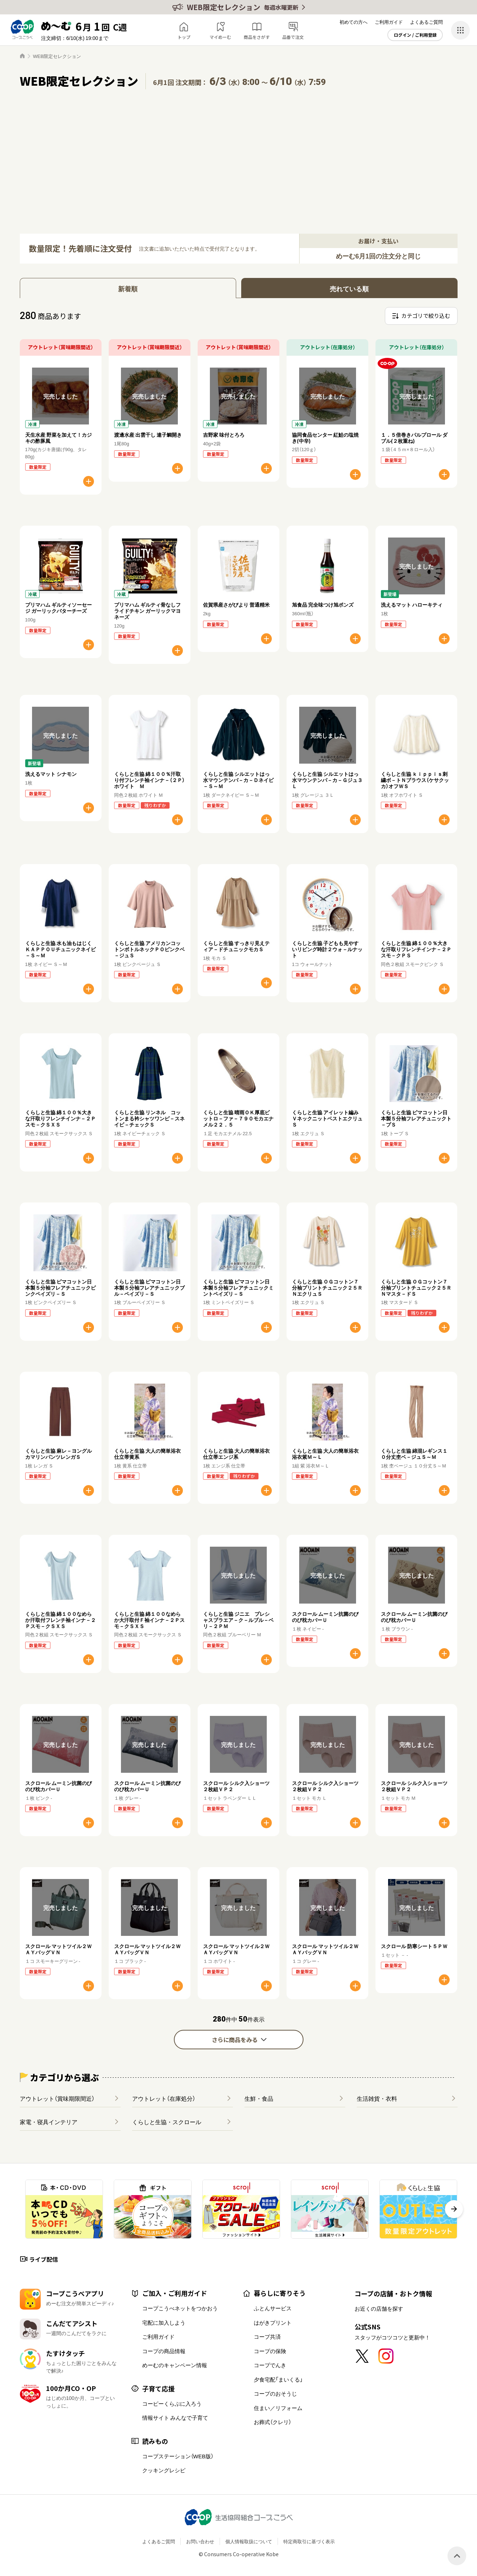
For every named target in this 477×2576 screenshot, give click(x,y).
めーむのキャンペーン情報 (174, 2365)
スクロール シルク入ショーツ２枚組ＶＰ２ (236, 1786)
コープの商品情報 (163, 2351)
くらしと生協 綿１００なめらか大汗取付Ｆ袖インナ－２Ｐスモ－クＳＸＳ (149, 1619)
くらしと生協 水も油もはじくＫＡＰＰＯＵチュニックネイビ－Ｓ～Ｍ (60, 949)
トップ (183, 37)
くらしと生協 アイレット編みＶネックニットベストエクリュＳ (327, 1118)
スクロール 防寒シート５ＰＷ (414, 1946)
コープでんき (270, 2365)
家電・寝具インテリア (48, 2121)
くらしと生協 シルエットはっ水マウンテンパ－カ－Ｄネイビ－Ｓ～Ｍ (238, 780)
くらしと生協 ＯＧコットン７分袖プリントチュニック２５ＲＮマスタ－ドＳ (416, 1287)
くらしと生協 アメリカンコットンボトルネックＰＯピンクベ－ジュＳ (149, 949)
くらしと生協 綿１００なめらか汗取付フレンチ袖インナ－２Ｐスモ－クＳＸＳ (60, 1619)
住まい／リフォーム (278, 2408)
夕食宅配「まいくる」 (278, 2379)
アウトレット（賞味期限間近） (57, 2098)
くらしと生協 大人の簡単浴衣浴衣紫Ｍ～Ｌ (325, 1453)
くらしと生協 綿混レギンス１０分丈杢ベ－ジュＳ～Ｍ (414, 1453)
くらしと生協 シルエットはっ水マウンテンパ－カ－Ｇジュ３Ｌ (327, 780)
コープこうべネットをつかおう (180, 2308)
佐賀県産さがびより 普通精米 (236, 604)
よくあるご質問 (426, 21)
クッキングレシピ (163, 2470)
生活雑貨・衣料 (377, 2098)
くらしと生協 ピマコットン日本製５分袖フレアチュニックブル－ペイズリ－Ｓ (149, 1287)
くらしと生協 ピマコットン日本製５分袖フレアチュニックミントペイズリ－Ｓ (238, 1287)
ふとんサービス (273, 2308)
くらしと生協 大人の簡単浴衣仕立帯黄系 (147, 1453)
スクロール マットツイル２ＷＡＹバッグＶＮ (58, 1949)
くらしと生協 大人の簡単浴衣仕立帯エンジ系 (236, 1453)
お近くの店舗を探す (379, 2308)
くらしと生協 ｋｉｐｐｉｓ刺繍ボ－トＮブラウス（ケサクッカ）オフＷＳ (415, 780)
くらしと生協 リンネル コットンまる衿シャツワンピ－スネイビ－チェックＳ (149, 1118)
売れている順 (349, 288)
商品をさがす (257, 37)
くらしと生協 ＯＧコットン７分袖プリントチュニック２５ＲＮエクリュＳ (327, 1287)
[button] (454, 2209)
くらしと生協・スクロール (166, 2121)
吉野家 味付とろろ (223, 434)
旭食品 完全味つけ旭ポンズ (323, 604)
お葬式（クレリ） (272, 2422)
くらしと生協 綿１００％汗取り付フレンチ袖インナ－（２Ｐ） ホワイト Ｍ (152, 780)
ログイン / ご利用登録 (415, 35)
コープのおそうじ (275, 2393)
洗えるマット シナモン (51, 773)
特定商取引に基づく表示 (309, 2541)
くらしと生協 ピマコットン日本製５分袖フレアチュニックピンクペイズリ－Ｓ (60, 1287)
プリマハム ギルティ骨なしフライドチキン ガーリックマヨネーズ (147, 610)
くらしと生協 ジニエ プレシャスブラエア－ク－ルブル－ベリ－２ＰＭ (238, 1619)
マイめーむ (220, 37)
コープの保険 (270, 2351)
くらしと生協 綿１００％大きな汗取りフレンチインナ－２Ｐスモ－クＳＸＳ (60, 1118)
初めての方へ (353, 21)
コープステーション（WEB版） (177, 2456)
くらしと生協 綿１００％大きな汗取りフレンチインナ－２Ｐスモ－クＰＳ (416, 949)
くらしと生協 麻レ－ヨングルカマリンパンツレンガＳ (58, 1453)
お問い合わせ (200, 2541)
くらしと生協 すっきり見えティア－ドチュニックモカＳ (236, 946)
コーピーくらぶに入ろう (172, 2404)
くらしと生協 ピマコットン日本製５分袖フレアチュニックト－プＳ (416, 1118)
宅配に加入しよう (163, 2323)
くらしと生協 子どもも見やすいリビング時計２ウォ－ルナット (327, 949)
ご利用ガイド (389, 21)
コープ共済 (267, 2337)
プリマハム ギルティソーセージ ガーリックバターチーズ (58, 607)
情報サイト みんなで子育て (175, 2418)
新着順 (128, 288)
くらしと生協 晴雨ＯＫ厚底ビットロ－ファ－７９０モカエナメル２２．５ (238, 1118)
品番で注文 (293, 37)
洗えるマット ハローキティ (411, 604)
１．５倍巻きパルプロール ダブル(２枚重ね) (414, 437)
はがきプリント (273, 2323)
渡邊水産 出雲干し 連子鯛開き (148, 434)
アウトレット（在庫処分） (163, 2098)
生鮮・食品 (258, 2098)
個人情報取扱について (248, 2541)
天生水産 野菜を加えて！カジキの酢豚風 (58, 437)
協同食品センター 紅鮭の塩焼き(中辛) (325, 437)
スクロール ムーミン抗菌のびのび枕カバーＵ (325, 1616)
